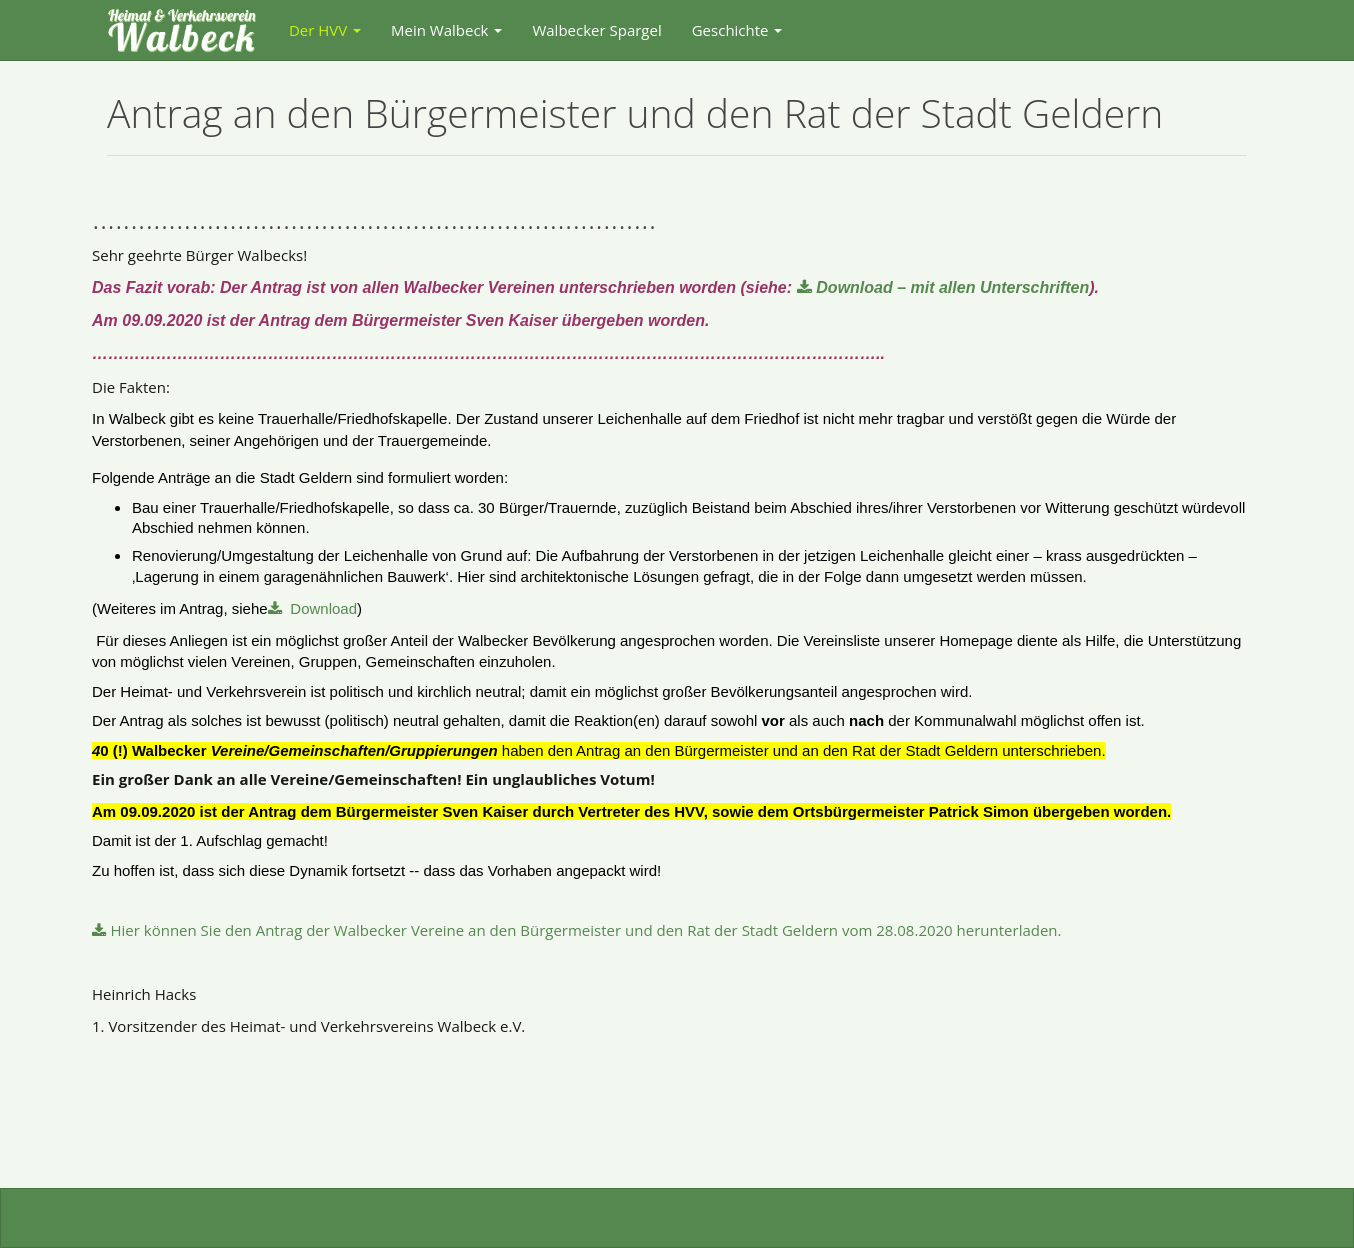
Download (321, 608)
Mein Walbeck (446, 30)
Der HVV (325, 30)
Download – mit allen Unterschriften (952, 287)
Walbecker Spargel (596, 30)
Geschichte (737, 30)
